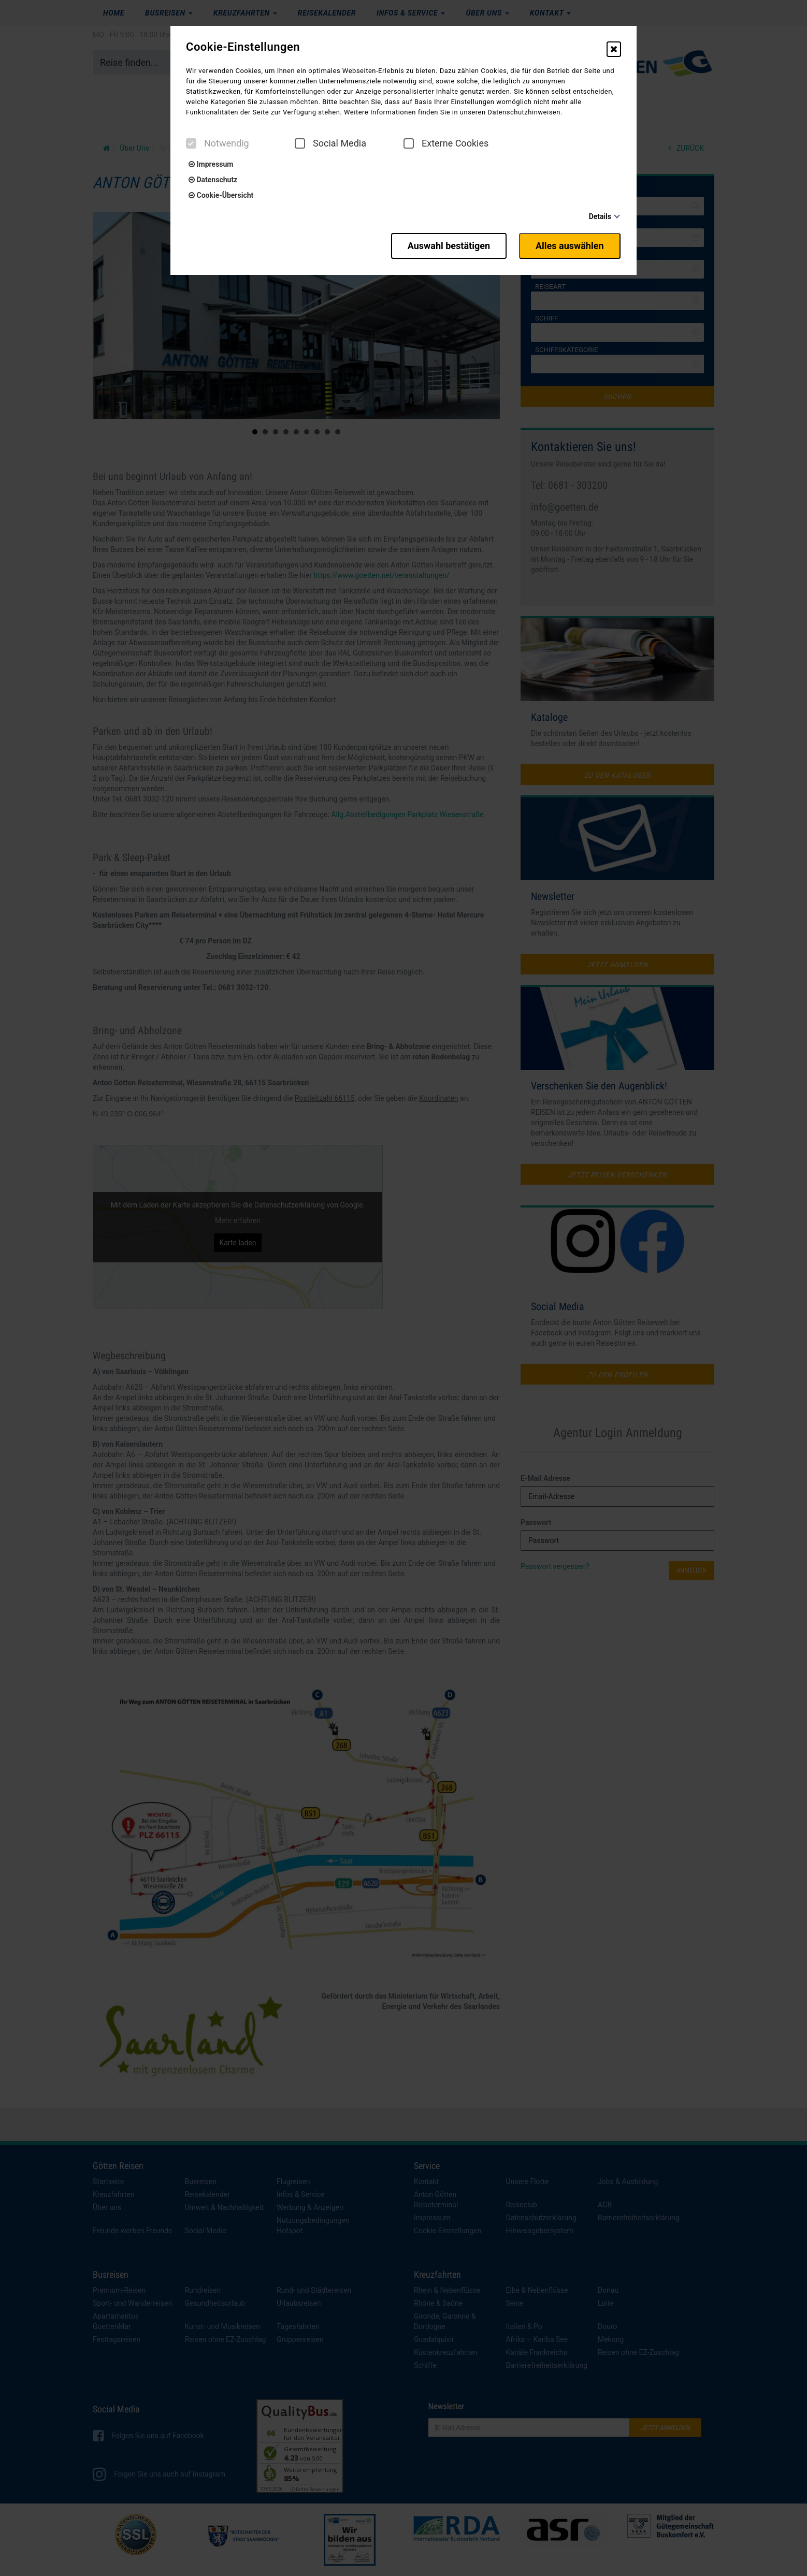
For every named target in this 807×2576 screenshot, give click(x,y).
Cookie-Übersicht (221, 195)
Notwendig (217, 143)
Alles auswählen (570, 244)
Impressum (211, 164)
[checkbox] (191, 143)
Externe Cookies (446, 143)
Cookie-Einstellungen (243, 47)
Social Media (330, 143)
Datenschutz (213, 180)
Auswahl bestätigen (446, 244)
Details (600, 216)
